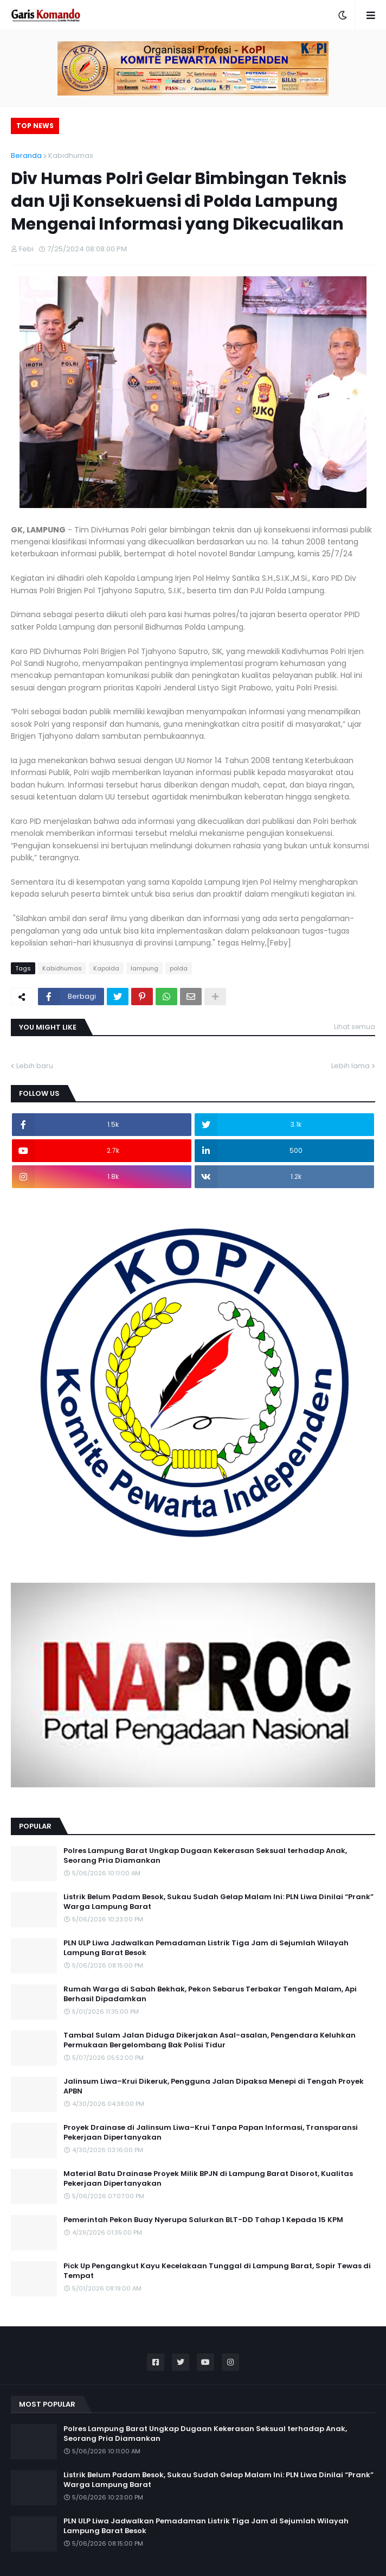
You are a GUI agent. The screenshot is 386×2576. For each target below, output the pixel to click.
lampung (144, 968)
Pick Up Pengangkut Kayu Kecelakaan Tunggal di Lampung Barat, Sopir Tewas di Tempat (217, 2271)
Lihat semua (354, 1026)
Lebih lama (350, 1066)
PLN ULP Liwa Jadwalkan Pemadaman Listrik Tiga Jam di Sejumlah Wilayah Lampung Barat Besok (206, 1948)
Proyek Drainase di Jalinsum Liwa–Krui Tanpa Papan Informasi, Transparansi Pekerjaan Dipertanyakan (210, 2132)
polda (179, 968)
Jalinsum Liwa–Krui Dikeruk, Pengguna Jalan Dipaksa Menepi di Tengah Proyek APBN (213, 2086)
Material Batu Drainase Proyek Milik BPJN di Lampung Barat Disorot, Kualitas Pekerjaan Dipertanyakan (208, 2178)
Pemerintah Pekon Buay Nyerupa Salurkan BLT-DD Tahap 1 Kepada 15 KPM (203, 2220)
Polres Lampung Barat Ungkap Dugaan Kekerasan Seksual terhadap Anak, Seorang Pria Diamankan (205, 1856)
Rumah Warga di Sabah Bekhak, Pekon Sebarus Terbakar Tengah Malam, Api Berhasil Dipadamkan (210, 1994)
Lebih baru (34, 1066)
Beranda (26, 155)
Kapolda (106, 968)
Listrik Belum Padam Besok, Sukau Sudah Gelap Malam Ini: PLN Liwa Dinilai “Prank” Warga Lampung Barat (218, 1902)
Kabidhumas (70, 155)
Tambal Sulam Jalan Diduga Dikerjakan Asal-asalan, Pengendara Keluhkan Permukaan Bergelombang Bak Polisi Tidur (209, 2040)
